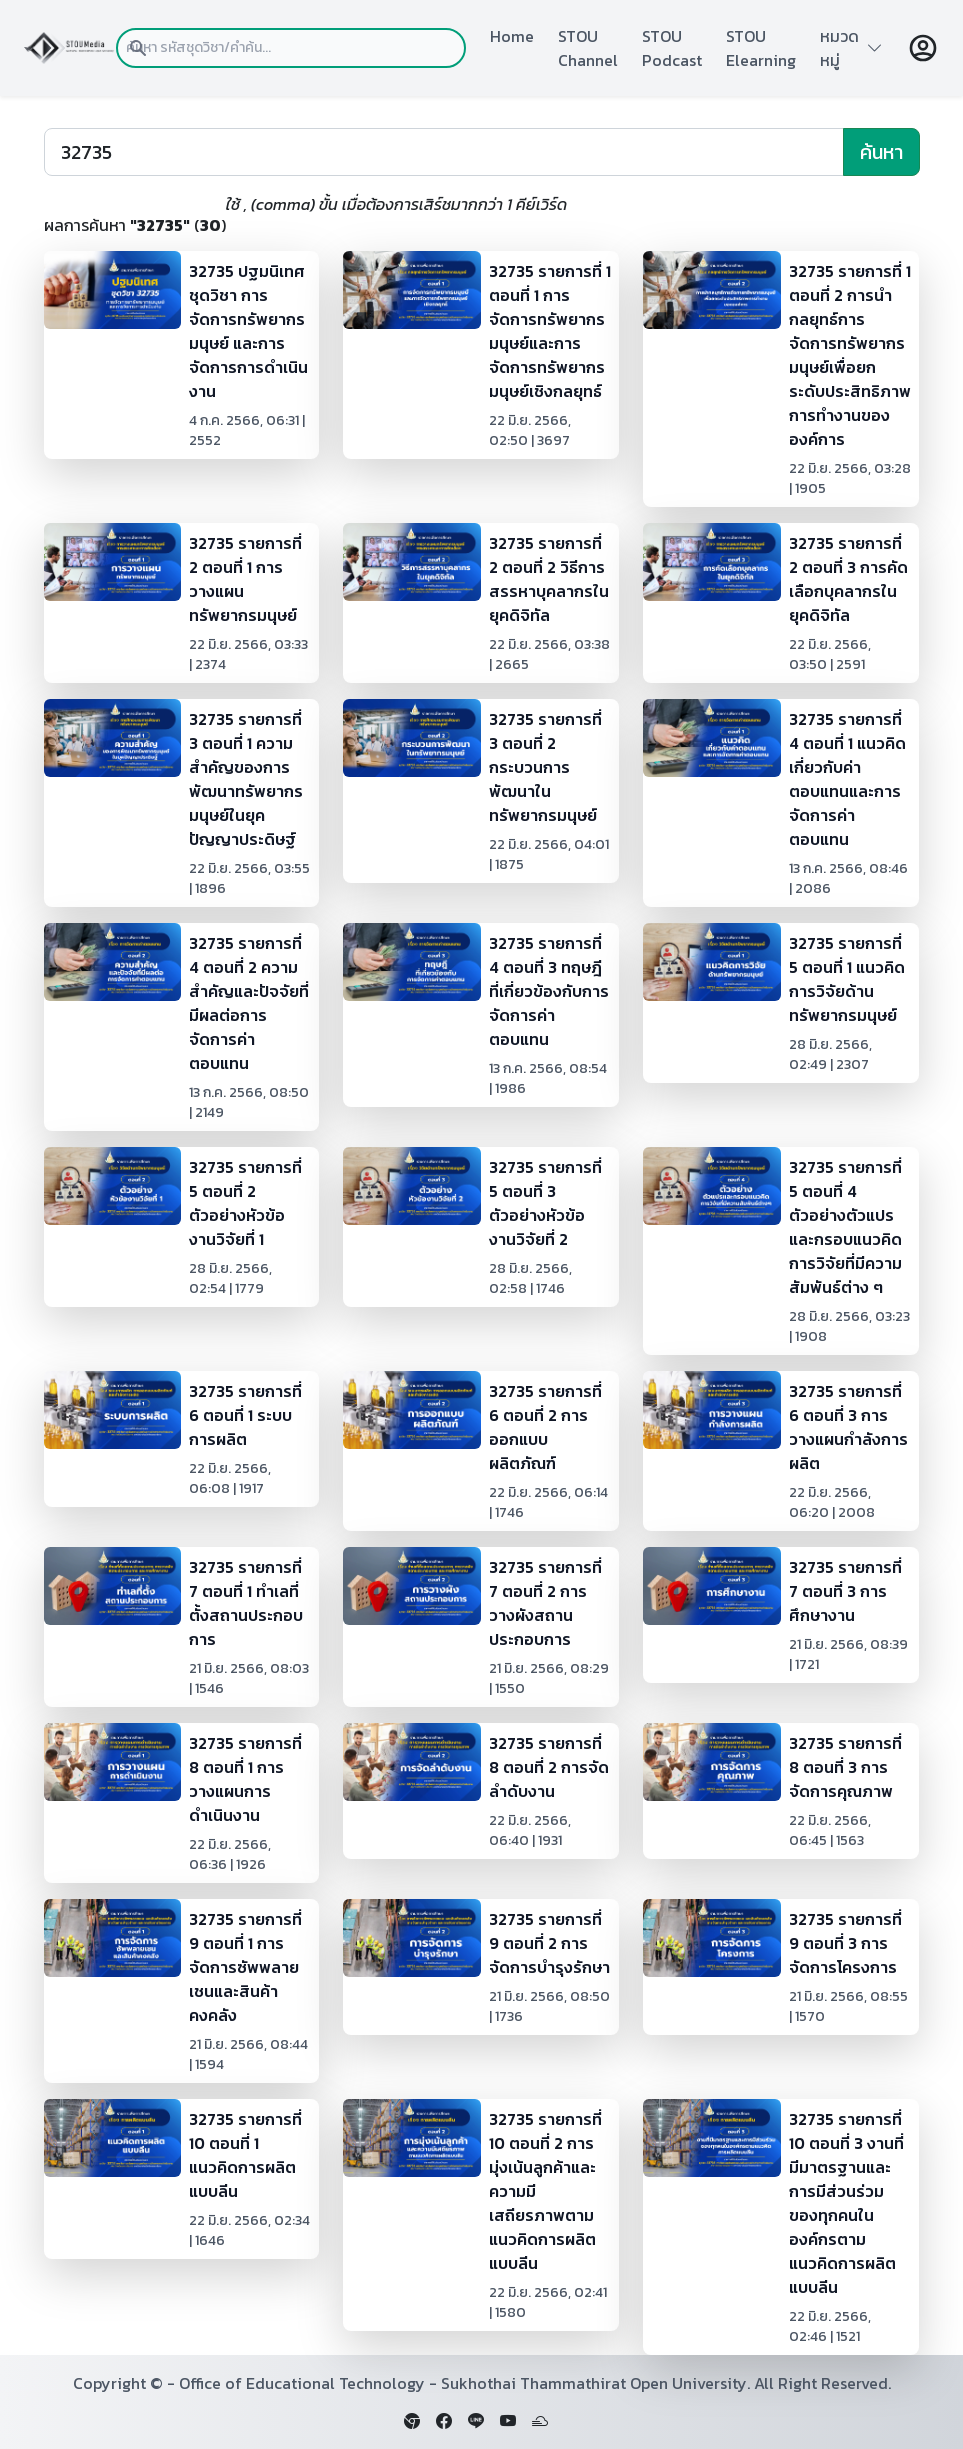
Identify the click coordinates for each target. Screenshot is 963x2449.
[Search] (444, 152)
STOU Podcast (672, 48)
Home (512, 36)
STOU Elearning (761, 48)
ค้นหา (881, 152)
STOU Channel (588, 48)
